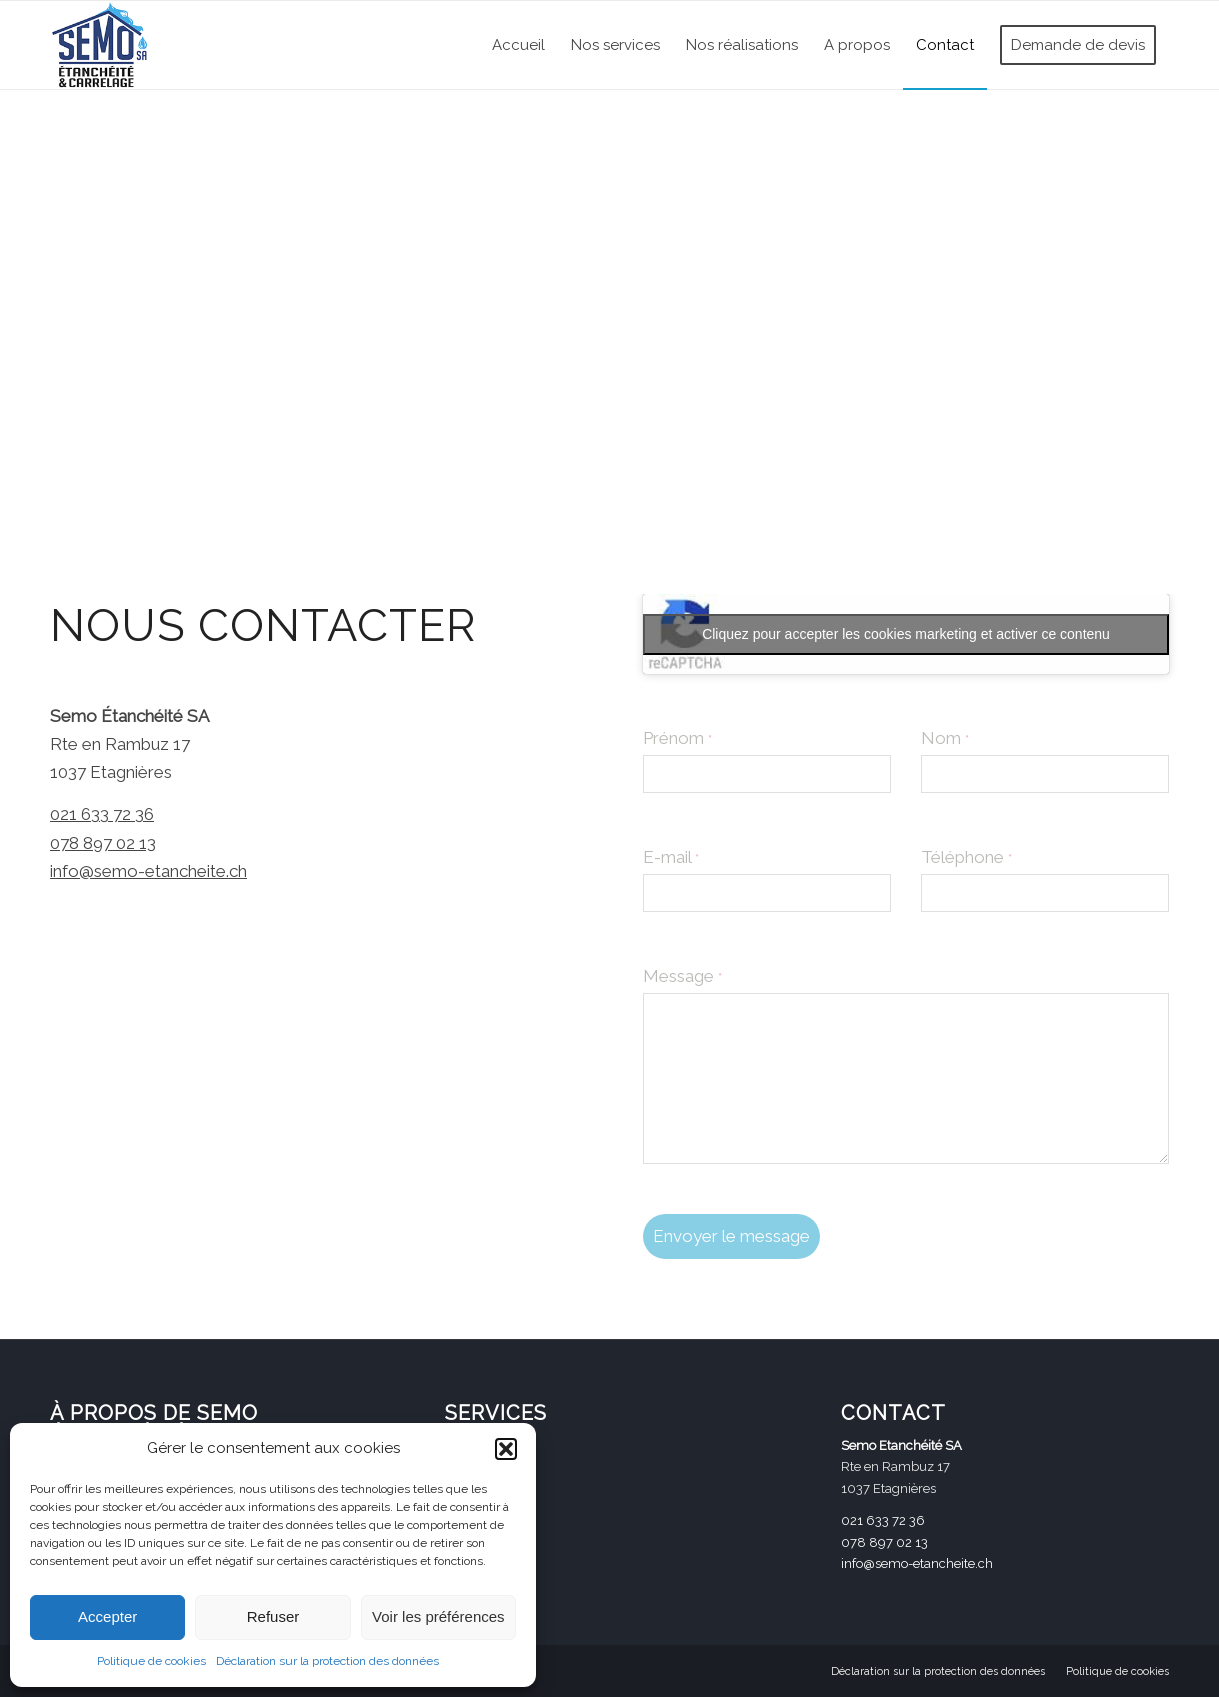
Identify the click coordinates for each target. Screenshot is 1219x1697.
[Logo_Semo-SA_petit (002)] (100, 45)
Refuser (273, 1616)
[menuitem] (518, 45)
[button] (506, 1449)
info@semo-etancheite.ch (148, 871)
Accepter (107, 1616)
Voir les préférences (438, 1616)
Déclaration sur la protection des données (327, 1661)
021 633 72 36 (102, 814)
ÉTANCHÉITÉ (483, 1476)
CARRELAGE (483, 1446)
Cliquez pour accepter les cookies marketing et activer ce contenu (906, 634)
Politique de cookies (151, 1661)
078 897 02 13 (103, 843)
